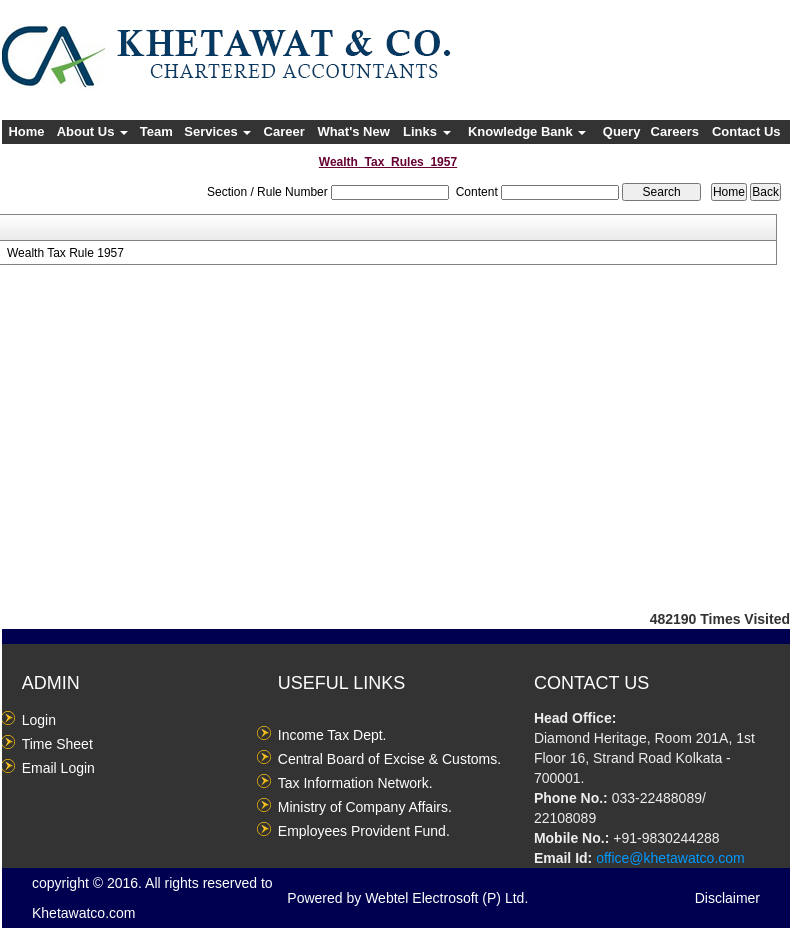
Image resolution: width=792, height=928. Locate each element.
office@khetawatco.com (670, 858)
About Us (92, 131)
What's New (353, 131)
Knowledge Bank (527, 131)
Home (26, 131)
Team (156, 131)
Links (427, 131)
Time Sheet (57, 744)
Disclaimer (727, 898)
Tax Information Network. (355, 783)
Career (284, 131)
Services (217, 131)
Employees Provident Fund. (364, 831)
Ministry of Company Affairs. (365, 807)
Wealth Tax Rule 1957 (65, 253)
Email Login (58, 768)
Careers (675, 131)
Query (622, 131)
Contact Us (746, 131)
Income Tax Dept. (332, 735)
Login (39, 720)
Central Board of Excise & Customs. (389, 759)
